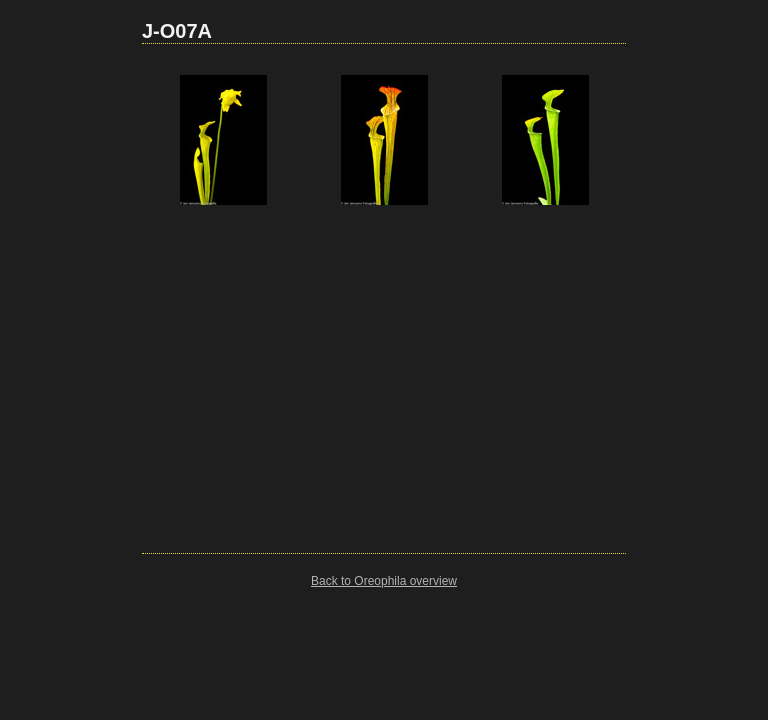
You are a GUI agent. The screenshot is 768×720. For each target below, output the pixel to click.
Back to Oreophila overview (384, 581)
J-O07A (177, 31)
